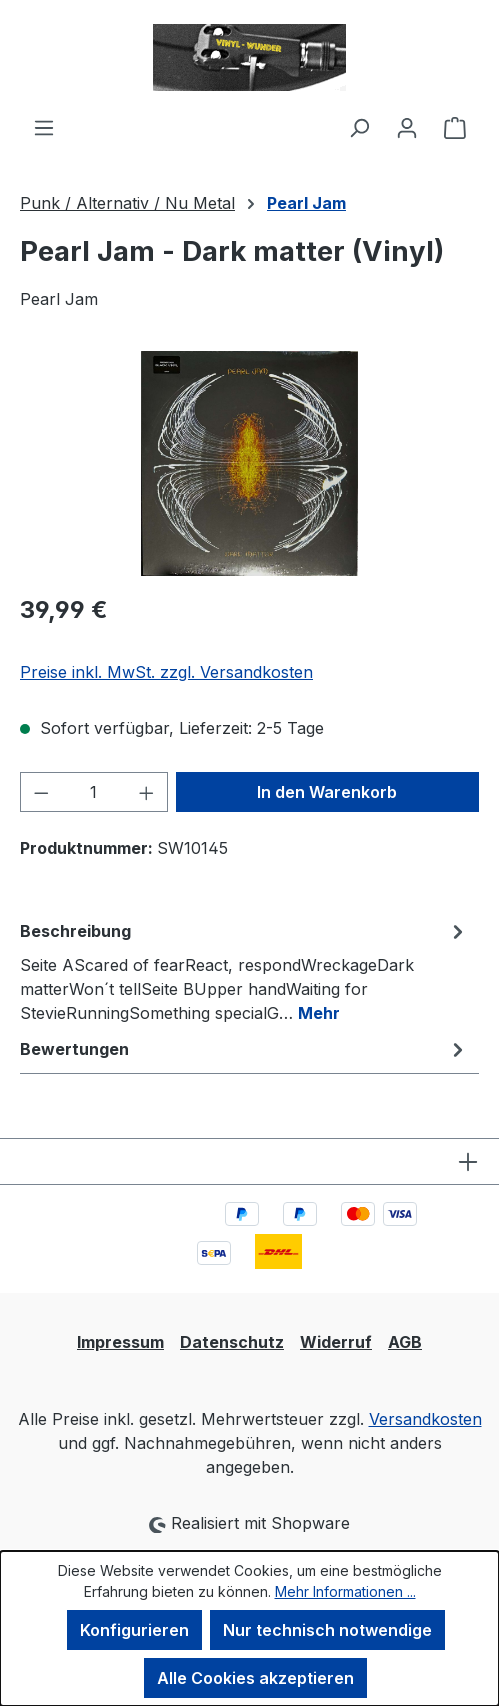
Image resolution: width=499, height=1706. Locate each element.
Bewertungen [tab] (244, 1049)
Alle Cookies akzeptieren (255, 1678)
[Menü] (44, 127)
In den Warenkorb (327, 792)
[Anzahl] (94, 792)
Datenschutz (232, 1342)
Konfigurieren (134, 1630)
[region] (249, 463)
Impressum (120, 1342)
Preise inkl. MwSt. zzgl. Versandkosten (166, 672)
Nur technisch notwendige (327, 1630)
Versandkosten (425, 1419)
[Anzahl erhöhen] (147, 792)
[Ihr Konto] (407, 127)
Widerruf (336, 1342)
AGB (405, 1342)
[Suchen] (359, 127)
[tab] (244, 971)
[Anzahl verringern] (41, 792)
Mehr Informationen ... (345, 1591)
